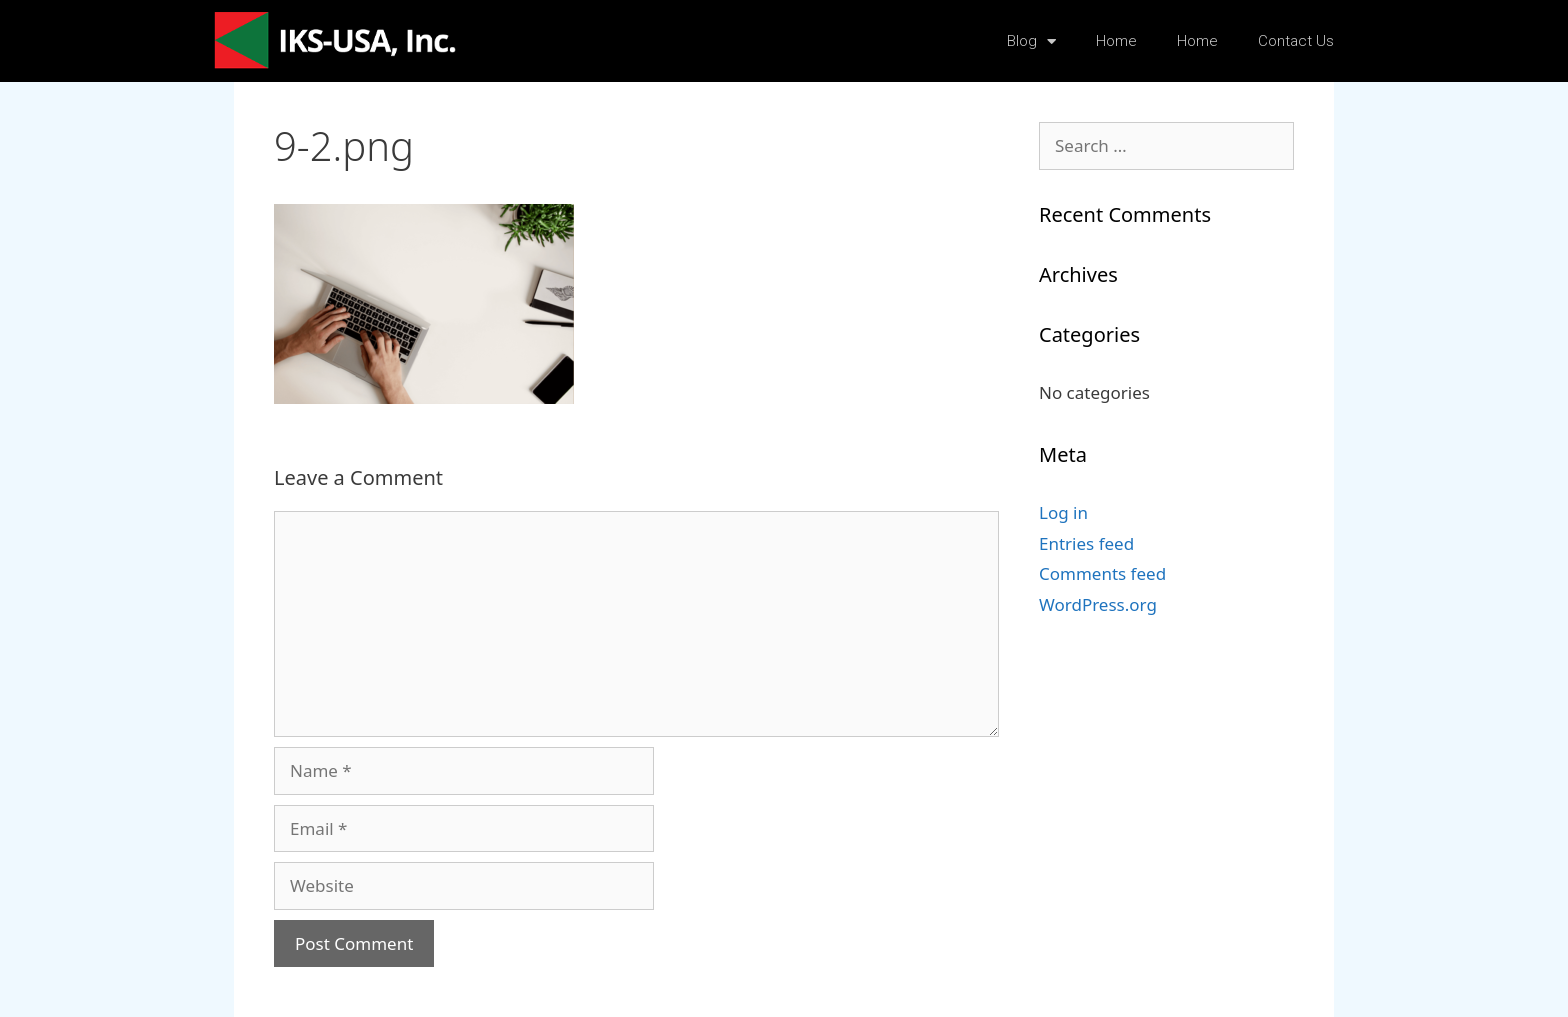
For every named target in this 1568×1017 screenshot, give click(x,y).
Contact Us (1296, 41)
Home (1116, 41)
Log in (1063, 512)
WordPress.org (1098, 604)
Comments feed (1102, 573)
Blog (1031, 41)
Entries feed (1086, 543)
